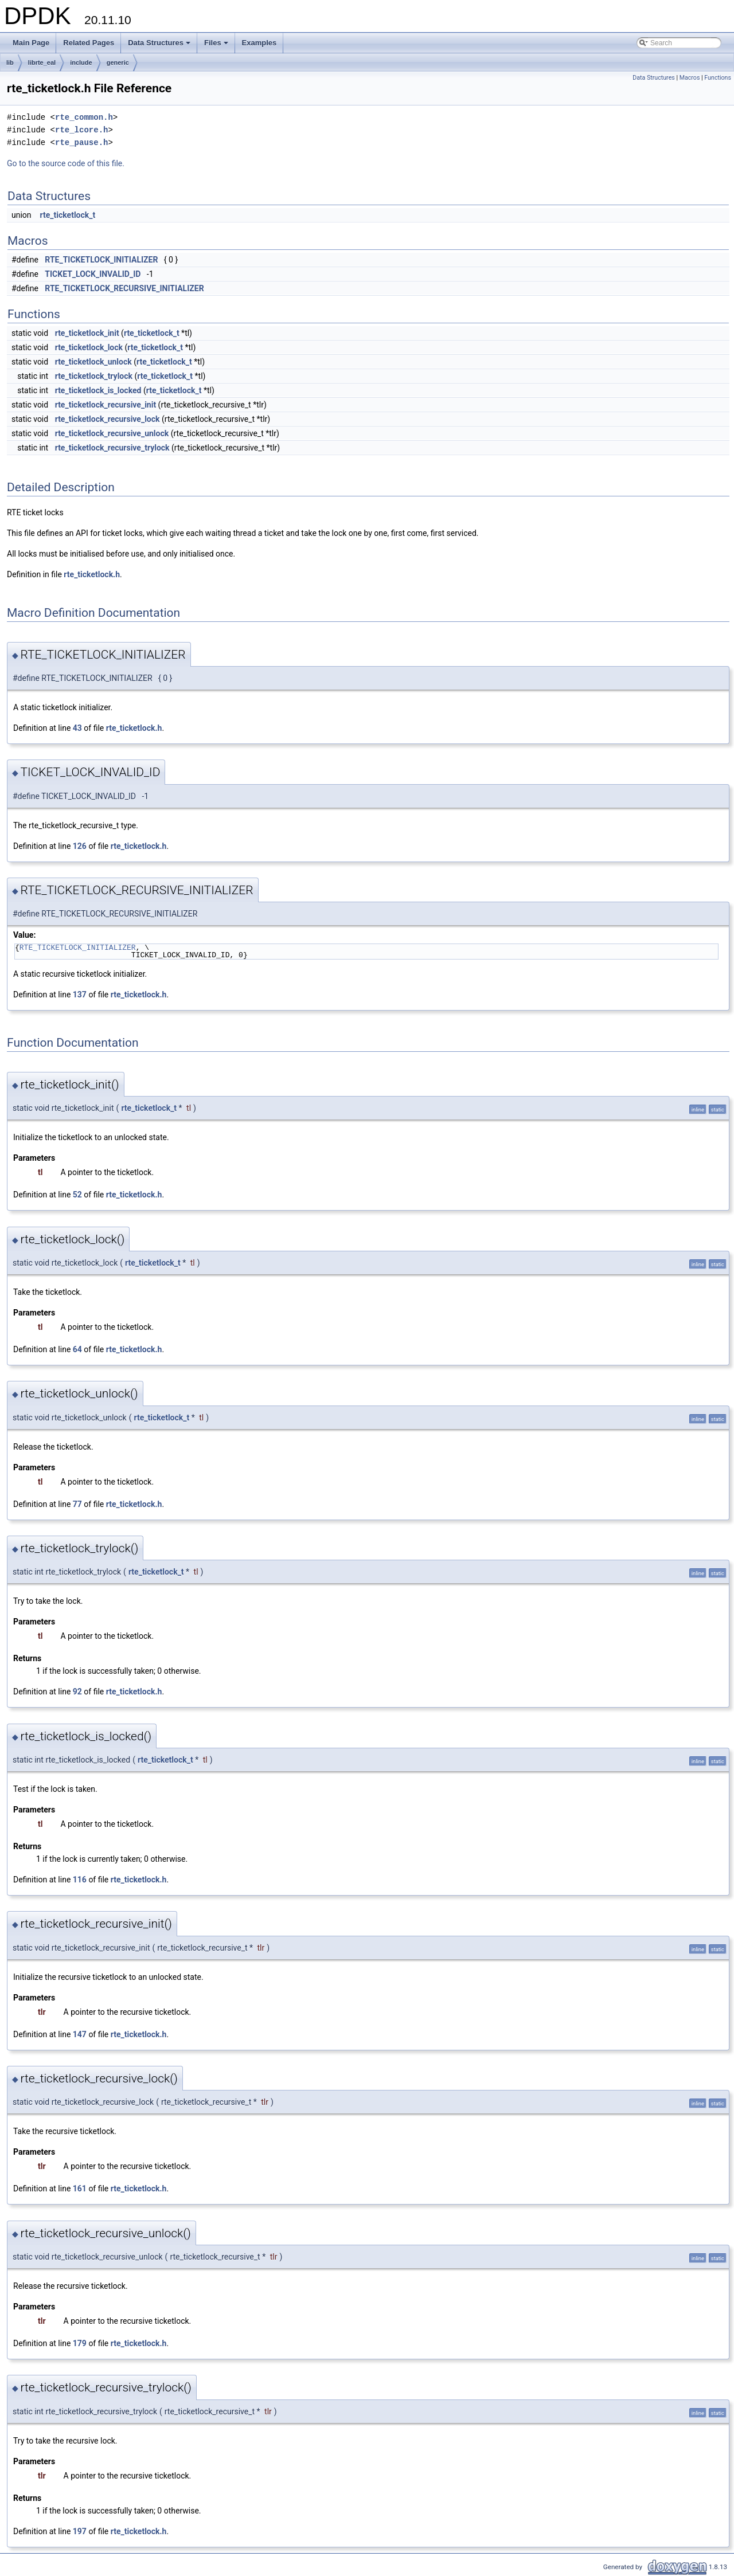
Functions (717, 77)
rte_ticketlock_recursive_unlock (112, 433)
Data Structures (160, 45)
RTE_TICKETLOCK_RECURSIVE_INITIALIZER (124, 288)
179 (80, 2343)
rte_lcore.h (81, 129)
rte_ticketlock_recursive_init (105, 404)
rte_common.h (84, 117)
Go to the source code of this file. (65, 163)
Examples (259, 42)
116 (80, 1879)
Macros (690, 77)
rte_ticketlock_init (87, 333)
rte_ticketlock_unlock (93, 361)
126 (80, 846)
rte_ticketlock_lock (89, 347)
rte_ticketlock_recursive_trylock (112, 447)
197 (80, 2531)
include (81, 62)
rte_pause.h (81, 142)
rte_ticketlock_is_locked (98, 390)
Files (217, 45)
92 (77, 1691)
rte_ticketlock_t (68, 215)
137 (80, 994)
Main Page (31, 42)
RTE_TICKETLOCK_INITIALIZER (101, 259)
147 (80, 2034)
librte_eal (42, 62)
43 (77, 728)
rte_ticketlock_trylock (93, 376)
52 (77, 1194)
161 (80, 2188)
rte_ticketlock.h (92, 574)
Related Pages (88, 42)
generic (118, 62)
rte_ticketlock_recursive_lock (107, 419)
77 (77, 1504)
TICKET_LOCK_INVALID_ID (92, 274)
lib (10, 62)
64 (77, 1349)
